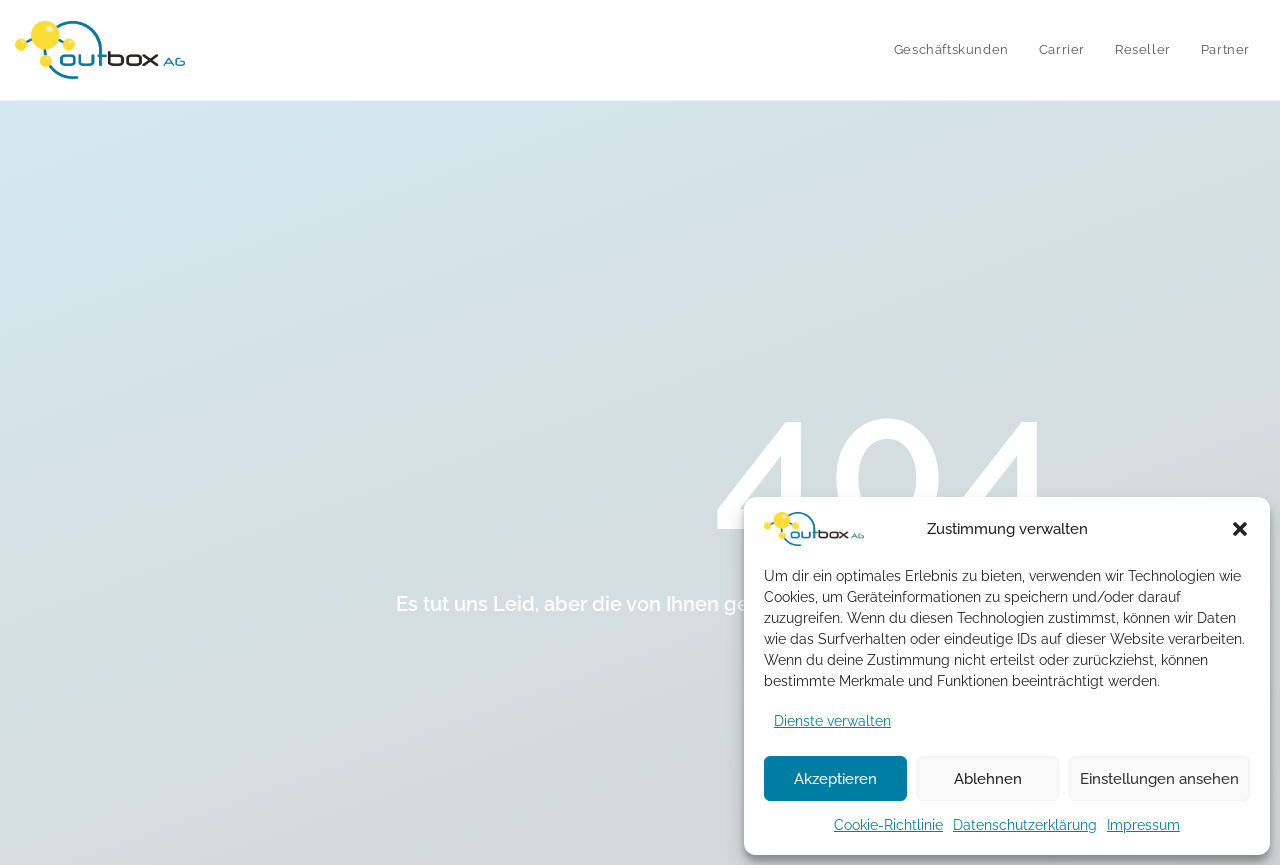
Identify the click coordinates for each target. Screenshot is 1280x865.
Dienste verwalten (832, 721)
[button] (1240, 529)
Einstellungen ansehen (1159, 779)
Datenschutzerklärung (1025, 825)
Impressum (1143, 825)
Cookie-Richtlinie (888, 825)
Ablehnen (988, 779)
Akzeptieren (835, 779)
